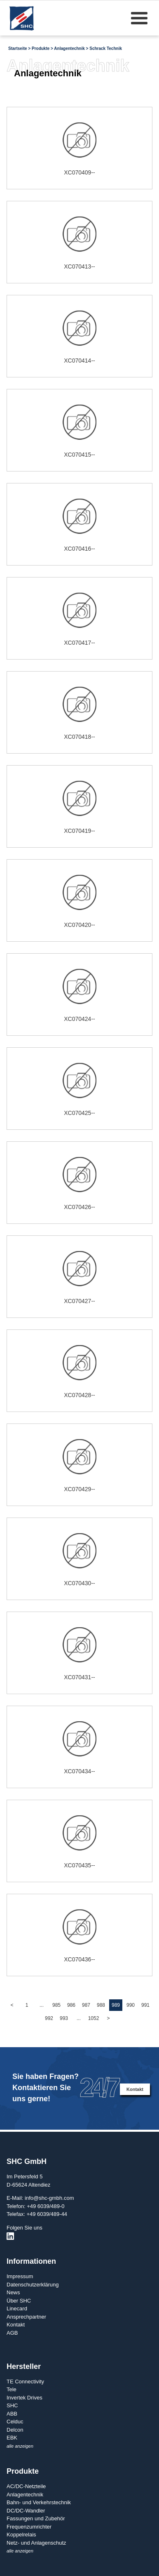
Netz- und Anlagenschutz (36, 2543)
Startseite (17, 48)
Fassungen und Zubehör (36, 2518)
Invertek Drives (24, 2398)
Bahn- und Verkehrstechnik (39, 2502)
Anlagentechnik (69, 48)
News (13, 2292)
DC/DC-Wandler (26, 2511)
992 (49, 2018)
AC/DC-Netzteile (26, 2486)
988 (101, 2005)
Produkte (40, 48)
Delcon (15, 2430)
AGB (12, 2333)
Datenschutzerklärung (32, 2284)
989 (116, 2005)
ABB (12, 2414)
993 (64, 2018)
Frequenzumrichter (29, 2527)
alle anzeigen (20, 2446)
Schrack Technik (105, 48)
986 (71, 2005)
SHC (12, 2405)
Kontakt (134, 2089)
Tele (11, 2389)
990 (130, 2005)
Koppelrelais (21, 2534)
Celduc (15, 2421)
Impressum (20, 2276)
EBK (12, 2438)
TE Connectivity (25, 2381)
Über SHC (19, 2301)
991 (145, 2005)
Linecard (17, 2308)
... (42, 2005)
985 (56, 2005)
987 (86, 2005)
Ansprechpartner (26, 2317)
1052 (93, 2018)
